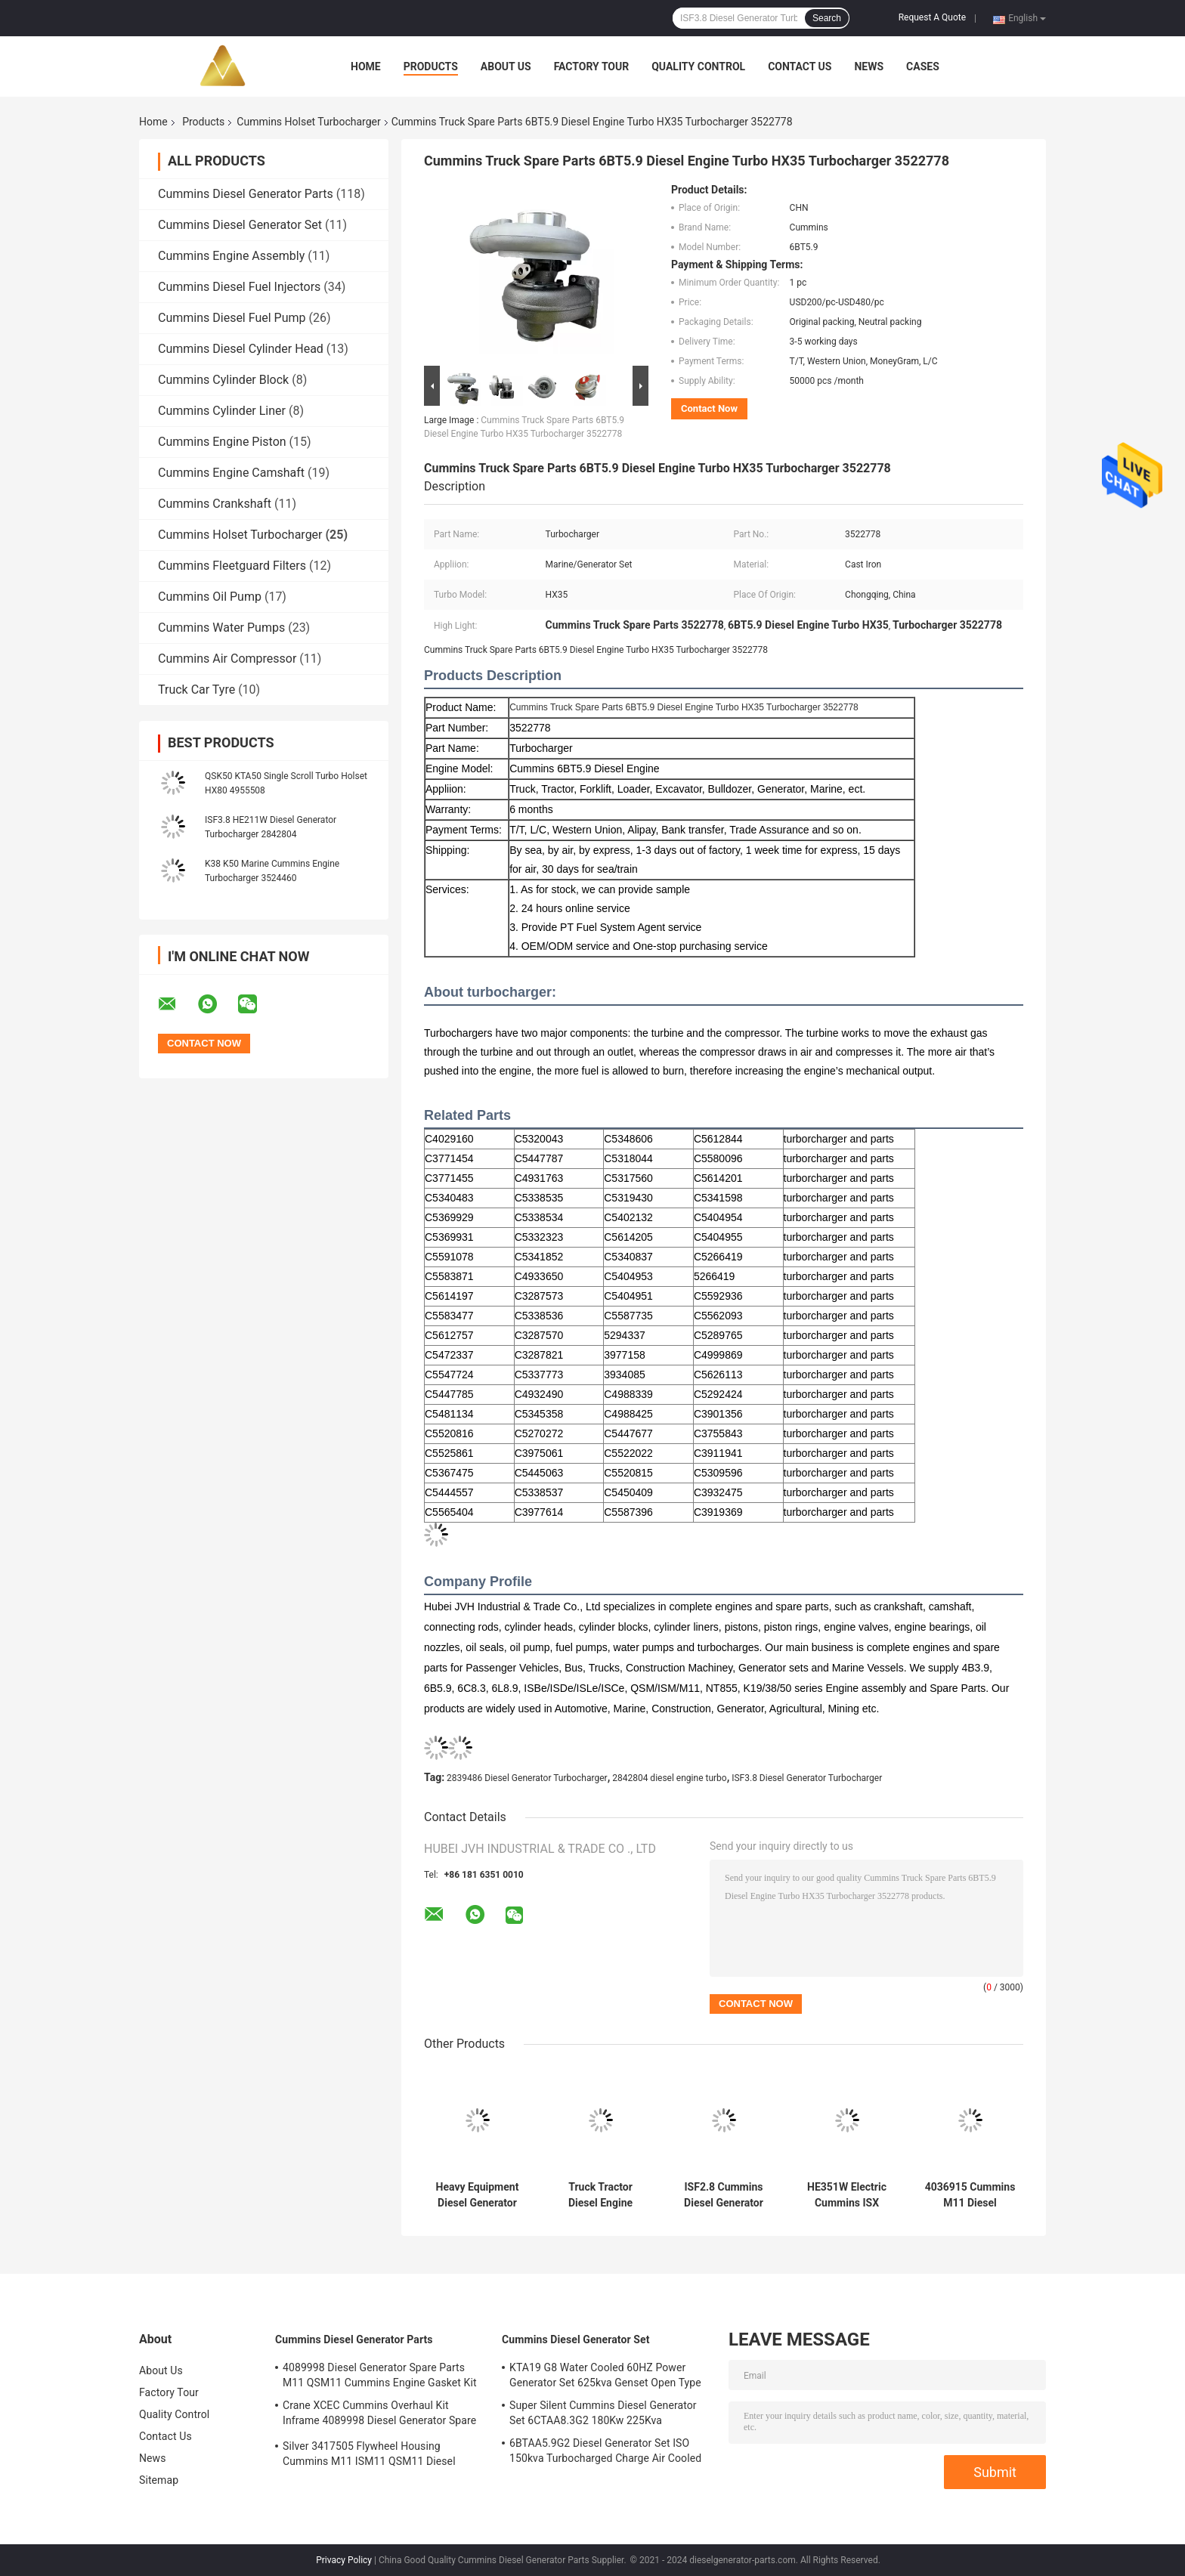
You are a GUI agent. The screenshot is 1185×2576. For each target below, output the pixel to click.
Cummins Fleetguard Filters (232, 565)
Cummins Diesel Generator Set (240, 225)
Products (431, 66)
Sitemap (158, 2480)
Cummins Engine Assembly (231, 256)
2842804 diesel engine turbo (669, 1778)
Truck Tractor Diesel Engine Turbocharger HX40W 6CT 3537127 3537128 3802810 (601, 2195)
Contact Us (799, 66)
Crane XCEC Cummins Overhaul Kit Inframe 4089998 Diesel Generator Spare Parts (379, 2415)
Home (366, 66)
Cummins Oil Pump (209, 596)
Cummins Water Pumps (221, 627)
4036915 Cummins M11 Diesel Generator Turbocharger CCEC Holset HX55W (970, 2195)
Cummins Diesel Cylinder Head (240, 349)
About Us (506, 66)
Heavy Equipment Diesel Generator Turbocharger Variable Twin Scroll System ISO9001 (477, 2195)
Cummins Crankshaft (214, 503)
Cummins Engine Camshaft (231, 472)
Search (826, 18)
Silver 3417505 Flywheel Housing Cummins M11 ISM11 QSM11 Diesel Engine (369, 2456)
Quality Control (698, 66)
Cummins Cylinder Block (223, 380)
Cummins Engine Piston (222, 441)
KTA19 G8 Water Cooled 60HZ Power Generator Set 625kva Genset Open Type (605, 2375)
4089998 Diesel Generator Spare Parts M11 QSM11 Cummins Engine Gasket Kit (380, 2375)
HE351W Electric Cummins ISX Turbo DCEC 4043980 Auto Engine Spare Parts (846, 2195)
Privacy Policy (344, 2560)
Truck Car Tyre (196, 689)
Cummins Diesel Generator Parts (245, 194)
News (868, 66)
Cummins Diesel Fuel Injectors (239, 287)
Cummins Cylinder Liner (222, 411)
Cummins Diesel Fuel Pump (232, 318)
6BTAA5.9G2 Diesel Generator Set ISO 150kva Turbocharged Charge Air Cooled (605, 2450)
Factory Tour (592, 66)
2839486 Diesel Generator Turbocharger (527, 1778)
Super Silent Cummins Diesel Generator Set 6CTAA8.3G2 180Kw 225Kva (603, 2412)
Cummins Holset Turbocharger (308, 122)
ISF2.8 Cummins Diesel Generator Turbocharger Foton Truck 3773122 (723, 2195)
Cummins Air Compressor (227, 658)
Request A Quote (932, 17)
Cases (922, 66)
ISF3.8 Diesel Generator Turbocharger (807, 1778)
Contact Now (709, 408)
